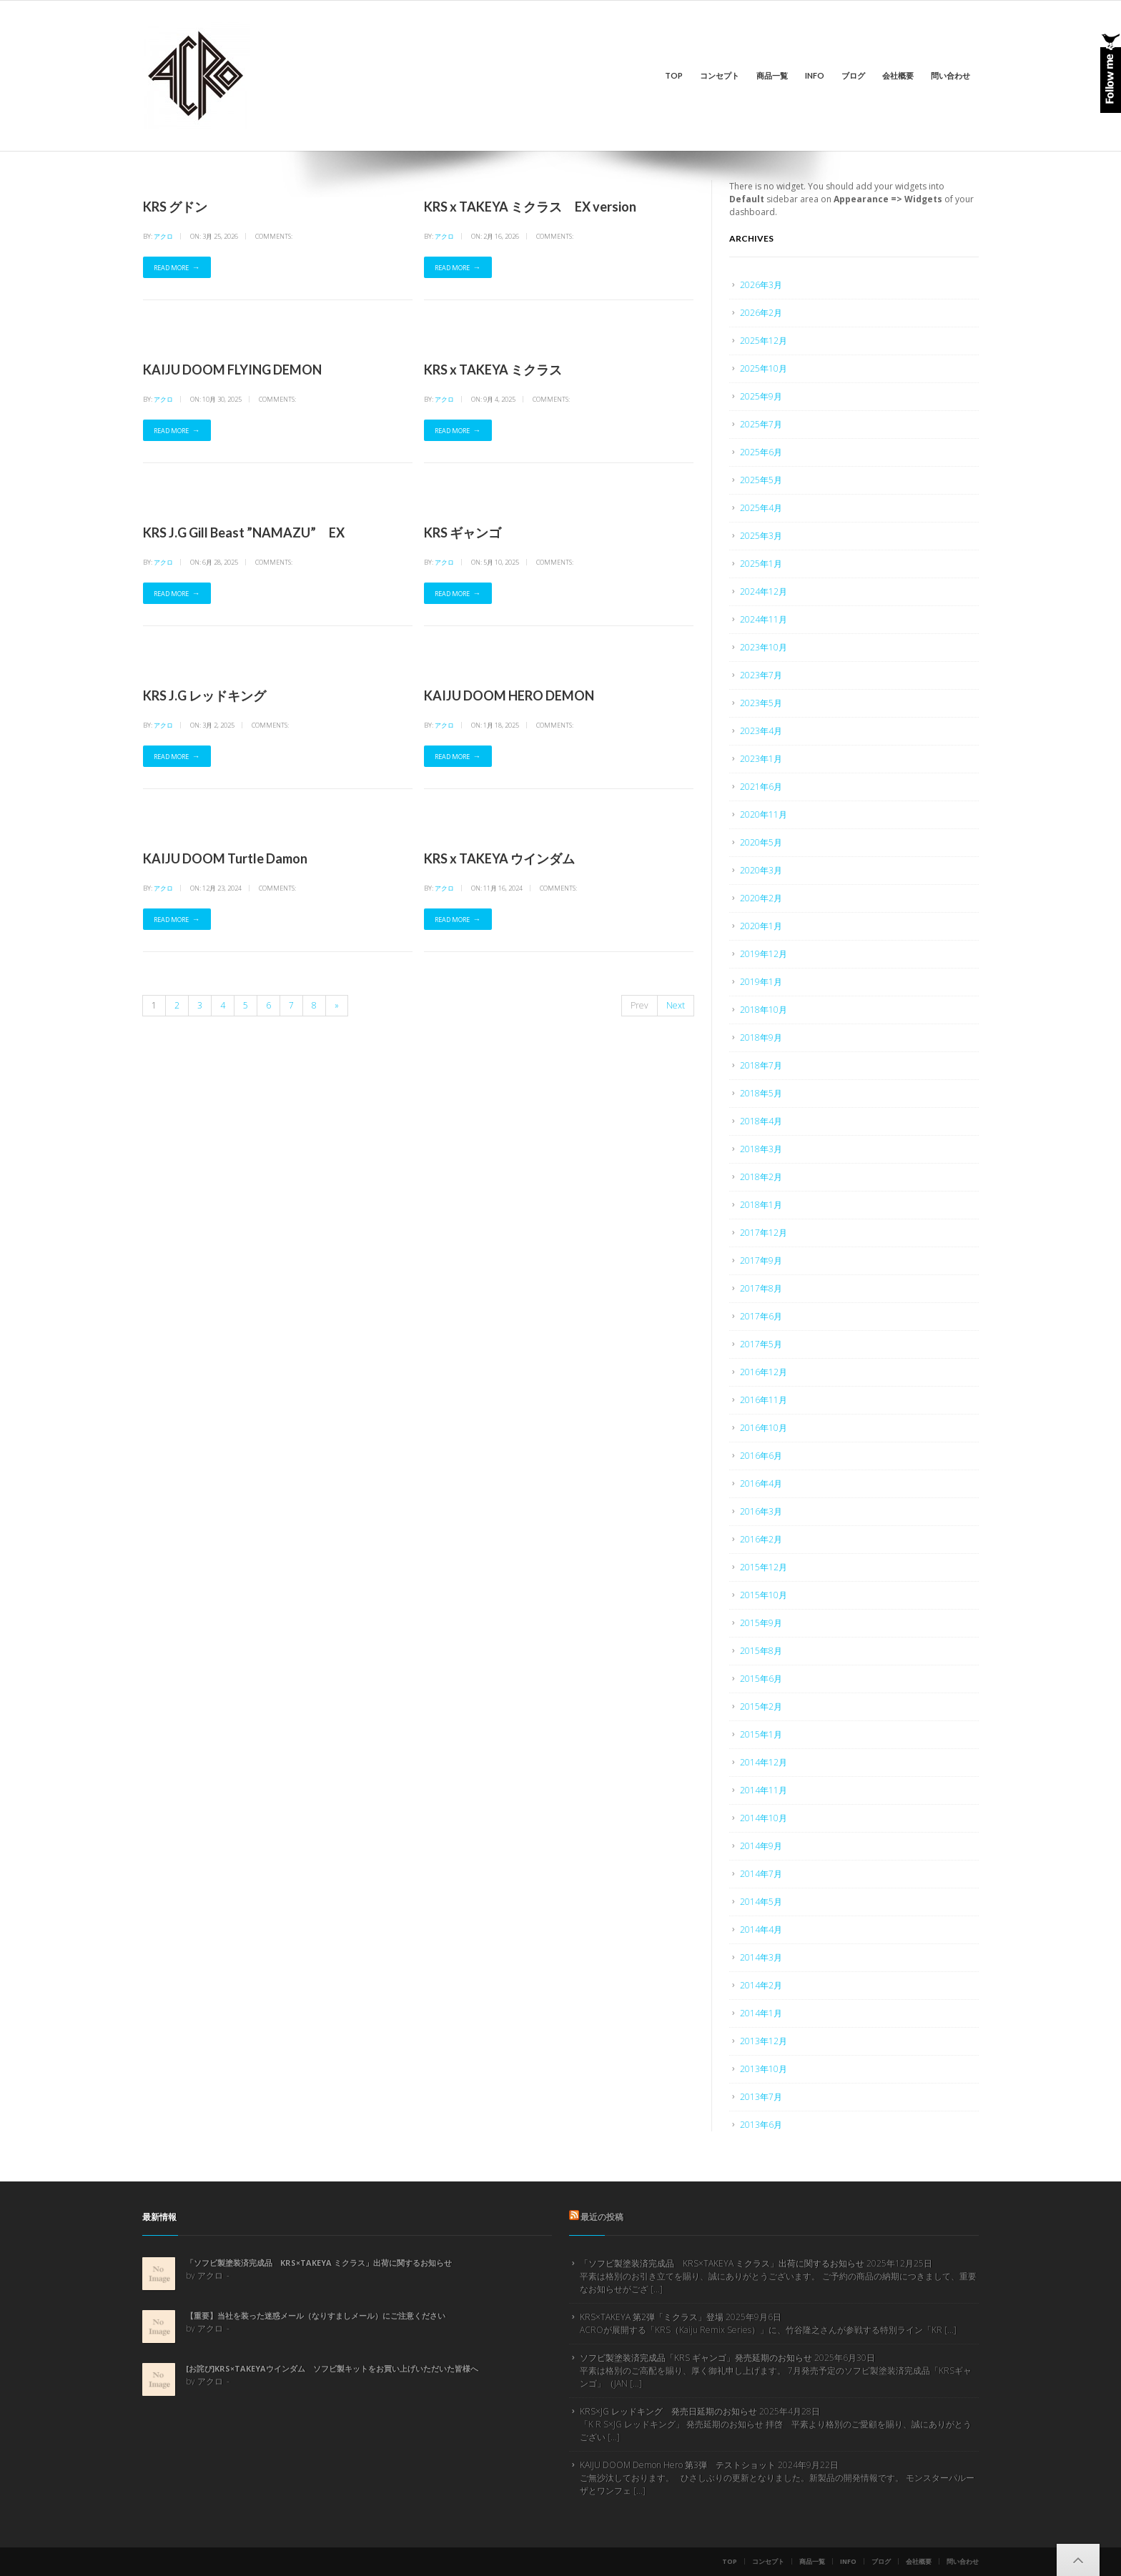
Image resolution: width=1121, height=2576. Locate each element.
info (814, 75)
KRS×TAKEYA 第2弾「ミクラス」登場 (652, 2317)
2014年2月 (761, 1985)
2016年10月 (763, 1428)
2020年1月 (761, 926)
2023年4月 (761, 731)
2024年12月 (763, 591)
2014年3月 (761, 1957)
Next (675, 1005)
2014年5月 (761, 1902)
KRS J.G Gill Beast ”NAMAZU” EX (244, 532)
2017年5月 (761, 1344)
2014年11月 (763, 1790)
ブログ (853, 75)
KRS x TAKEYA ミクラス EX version (530, 206)
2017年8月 (761, 1288)
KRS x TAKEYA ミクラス (493, 369)
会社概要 (898, 75)
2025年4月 (761, 508)
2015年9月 (761, 1623)
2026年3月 (761, 285)
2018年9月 (761, 1037)
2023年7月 (761, 675)
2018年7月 (761, 1065)
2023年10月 (763, 647)
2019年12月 (763, 954)
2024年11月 (763, 619)
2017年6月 (761, 1316)
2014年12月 (763, 1762)
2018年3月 (761, 1149)
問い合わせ (950, 75)
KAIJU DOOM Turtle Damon (225, 858)
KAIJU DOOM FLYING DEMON (232, 369)
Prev (639, 1005)
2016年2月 (761, 1539)
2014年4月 (761, 1929)
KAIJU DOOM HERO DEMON (509, 695)
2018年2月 (761, 1177)
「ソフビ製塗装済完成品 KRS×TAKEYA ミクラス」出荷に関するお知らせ (319, 2262)
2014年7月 (761, 1874)
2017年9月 (761, 1260)
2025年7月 (761, 424)
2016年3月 (761, 1511)
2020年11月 (763, 814)
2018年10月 (763, 1010)
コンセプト (719, 75)
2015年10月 (763, 1595)
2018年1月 (761, 1205)
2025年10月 (763, 368)
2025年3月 (761, 536)
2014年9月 (761, 1846)
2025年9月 (761, 396)
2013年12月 (763, 2041)
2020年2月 (761, 898)
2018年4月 (761, 1121)
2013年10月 (763, 2069)
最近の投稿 (602, 2216)
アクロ (163, 236)
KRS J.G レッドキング (204, 695)
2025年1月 (761, 564)
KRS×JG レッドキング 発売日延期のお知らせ (668, 2411)
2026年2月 (761, 313)
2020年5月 (761, 842)
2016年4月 (761, 1483)
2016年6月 (761, 1456)
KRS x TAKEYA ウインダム (499, 858)
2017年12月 (763, 1233)
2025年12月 (763, 341)
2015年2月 (761, 1706)
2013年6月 (761, 2125)
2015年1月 (761, 1734)
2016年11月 (763, 1400)
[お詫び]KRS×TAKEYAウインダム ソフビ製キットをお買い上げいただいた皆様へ (332, 2368)
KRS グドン (175, 206)
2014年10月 (763, 1818)
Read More (171, 267)
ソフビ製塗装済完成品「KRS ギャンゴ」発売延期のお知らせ (696, 2358)
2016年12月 (763, 1372)
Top (674, 75)
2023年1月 (761, 759)
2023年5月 (761, 703)
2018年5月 (761, 1093)
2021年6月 (761, 787)
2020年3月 (761, 870)
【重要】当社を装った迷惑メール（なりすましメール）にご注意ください (315, 2315)
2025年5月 (761, 480)
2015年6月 (761, 1679)
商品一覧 (772, 75)
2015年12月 (763, 1567)
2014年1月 (761, 2013)
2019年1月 (761, 982)
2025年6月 (761, 452)
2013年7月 (761, 2097)
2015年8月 (761, 1651)
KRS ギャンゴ (462, 532)
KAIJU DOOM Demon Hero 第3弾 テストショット (678, 2465)
